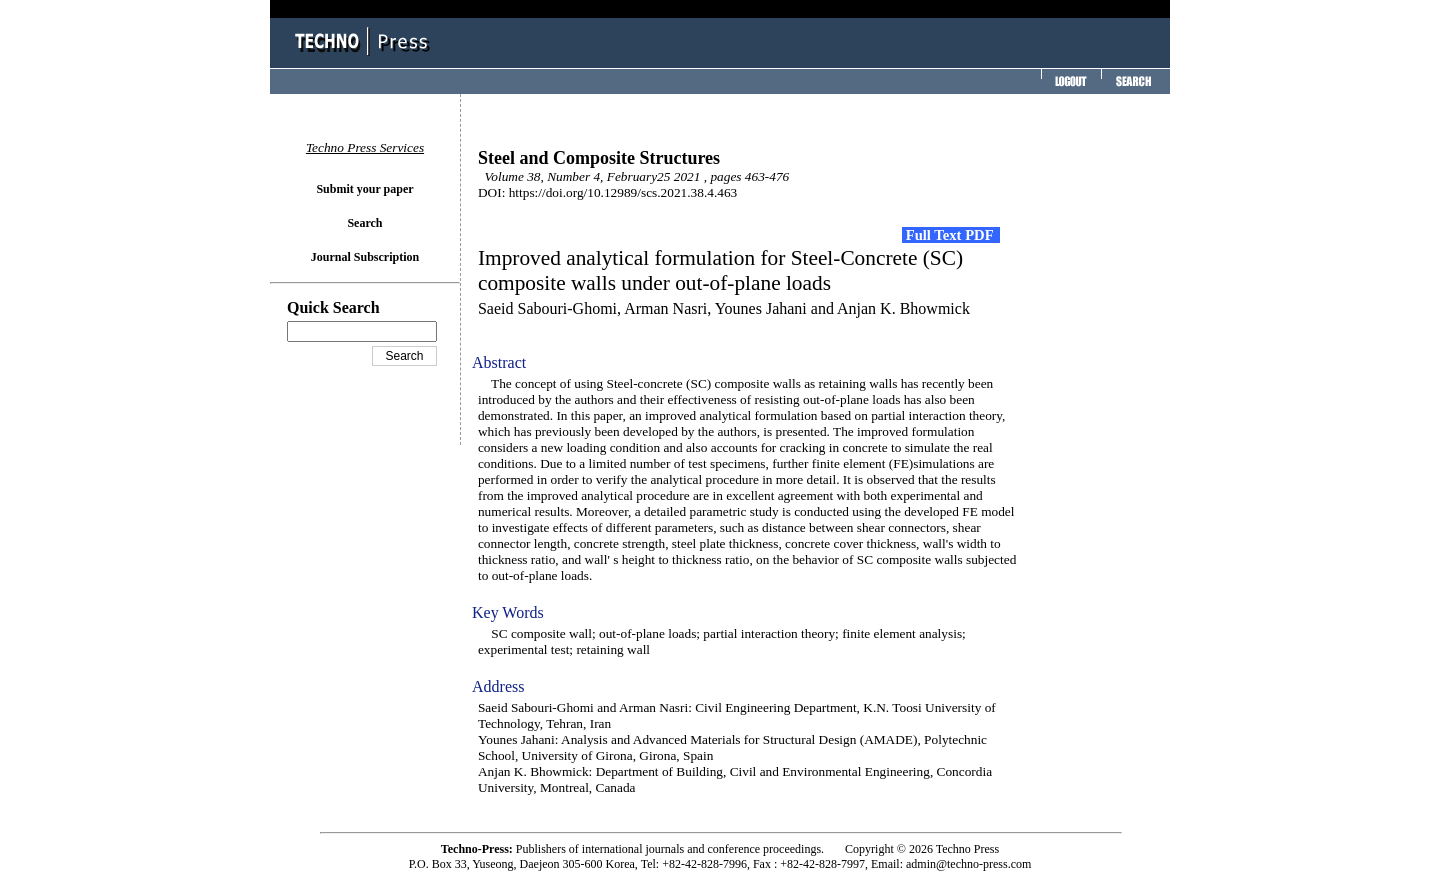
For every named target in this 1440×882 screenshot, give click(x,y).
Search (364, 223)
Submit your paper (364, 189)
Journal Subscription (365, 257)
